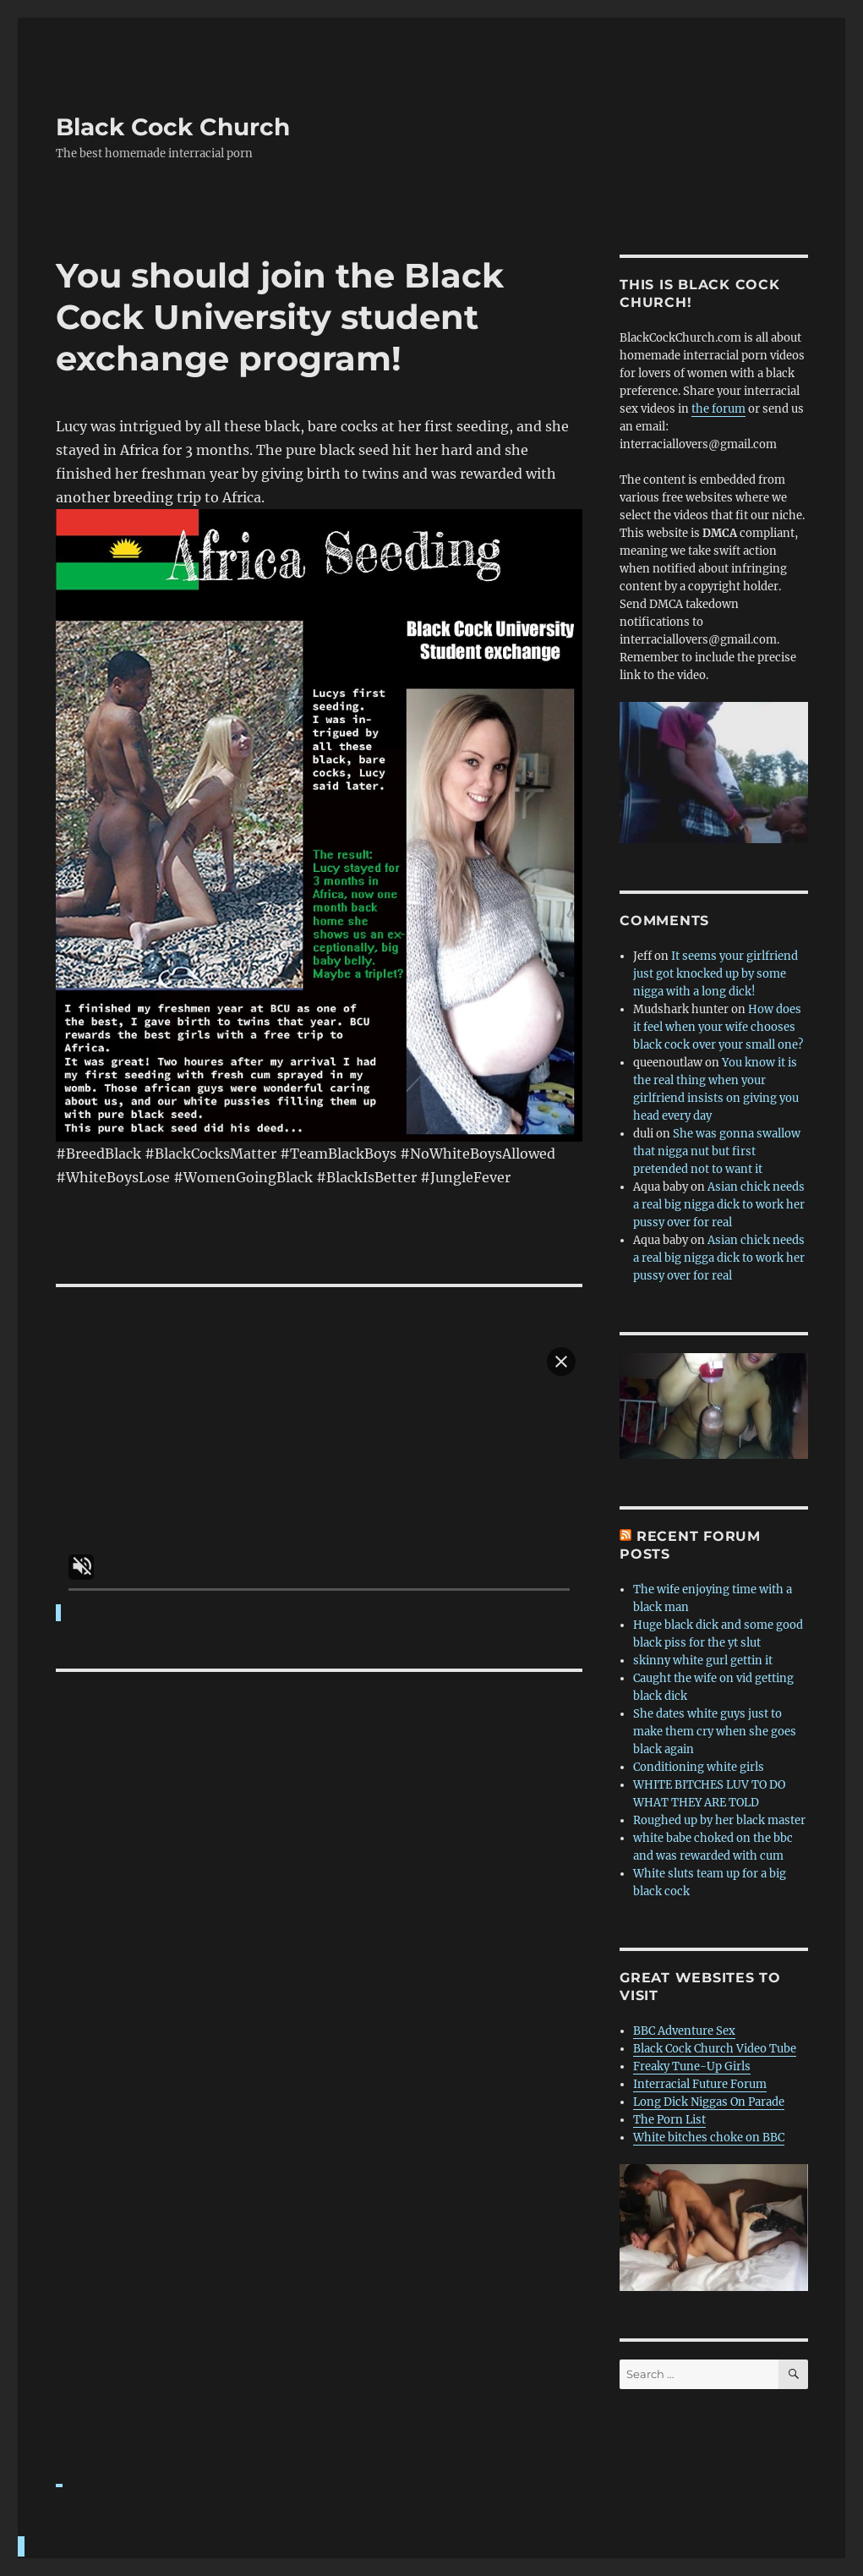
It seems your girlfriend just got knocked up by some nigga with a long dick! (715, 974)
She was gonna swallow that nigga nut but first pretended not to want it (716, 1151)
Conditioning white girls (698, 1767)
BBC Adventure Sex (684, 2031)
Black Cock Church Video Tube (714, 2049)
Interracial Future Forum (700, 2084)
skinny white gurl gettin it (703, 1660)
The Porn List (669, 2120)
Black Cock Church (173, 126)
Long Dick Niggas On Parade (708, 2102)
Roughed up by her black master (719, 1820)
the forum (718, 409)
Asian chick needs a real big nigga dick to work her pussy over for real (719, 1205)
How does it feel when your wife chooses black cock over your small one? (718, 1027)
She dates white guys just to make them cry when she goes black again (714, 1732)
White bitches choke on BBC (708, 2137)
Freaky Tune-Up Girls (692, 2066)
